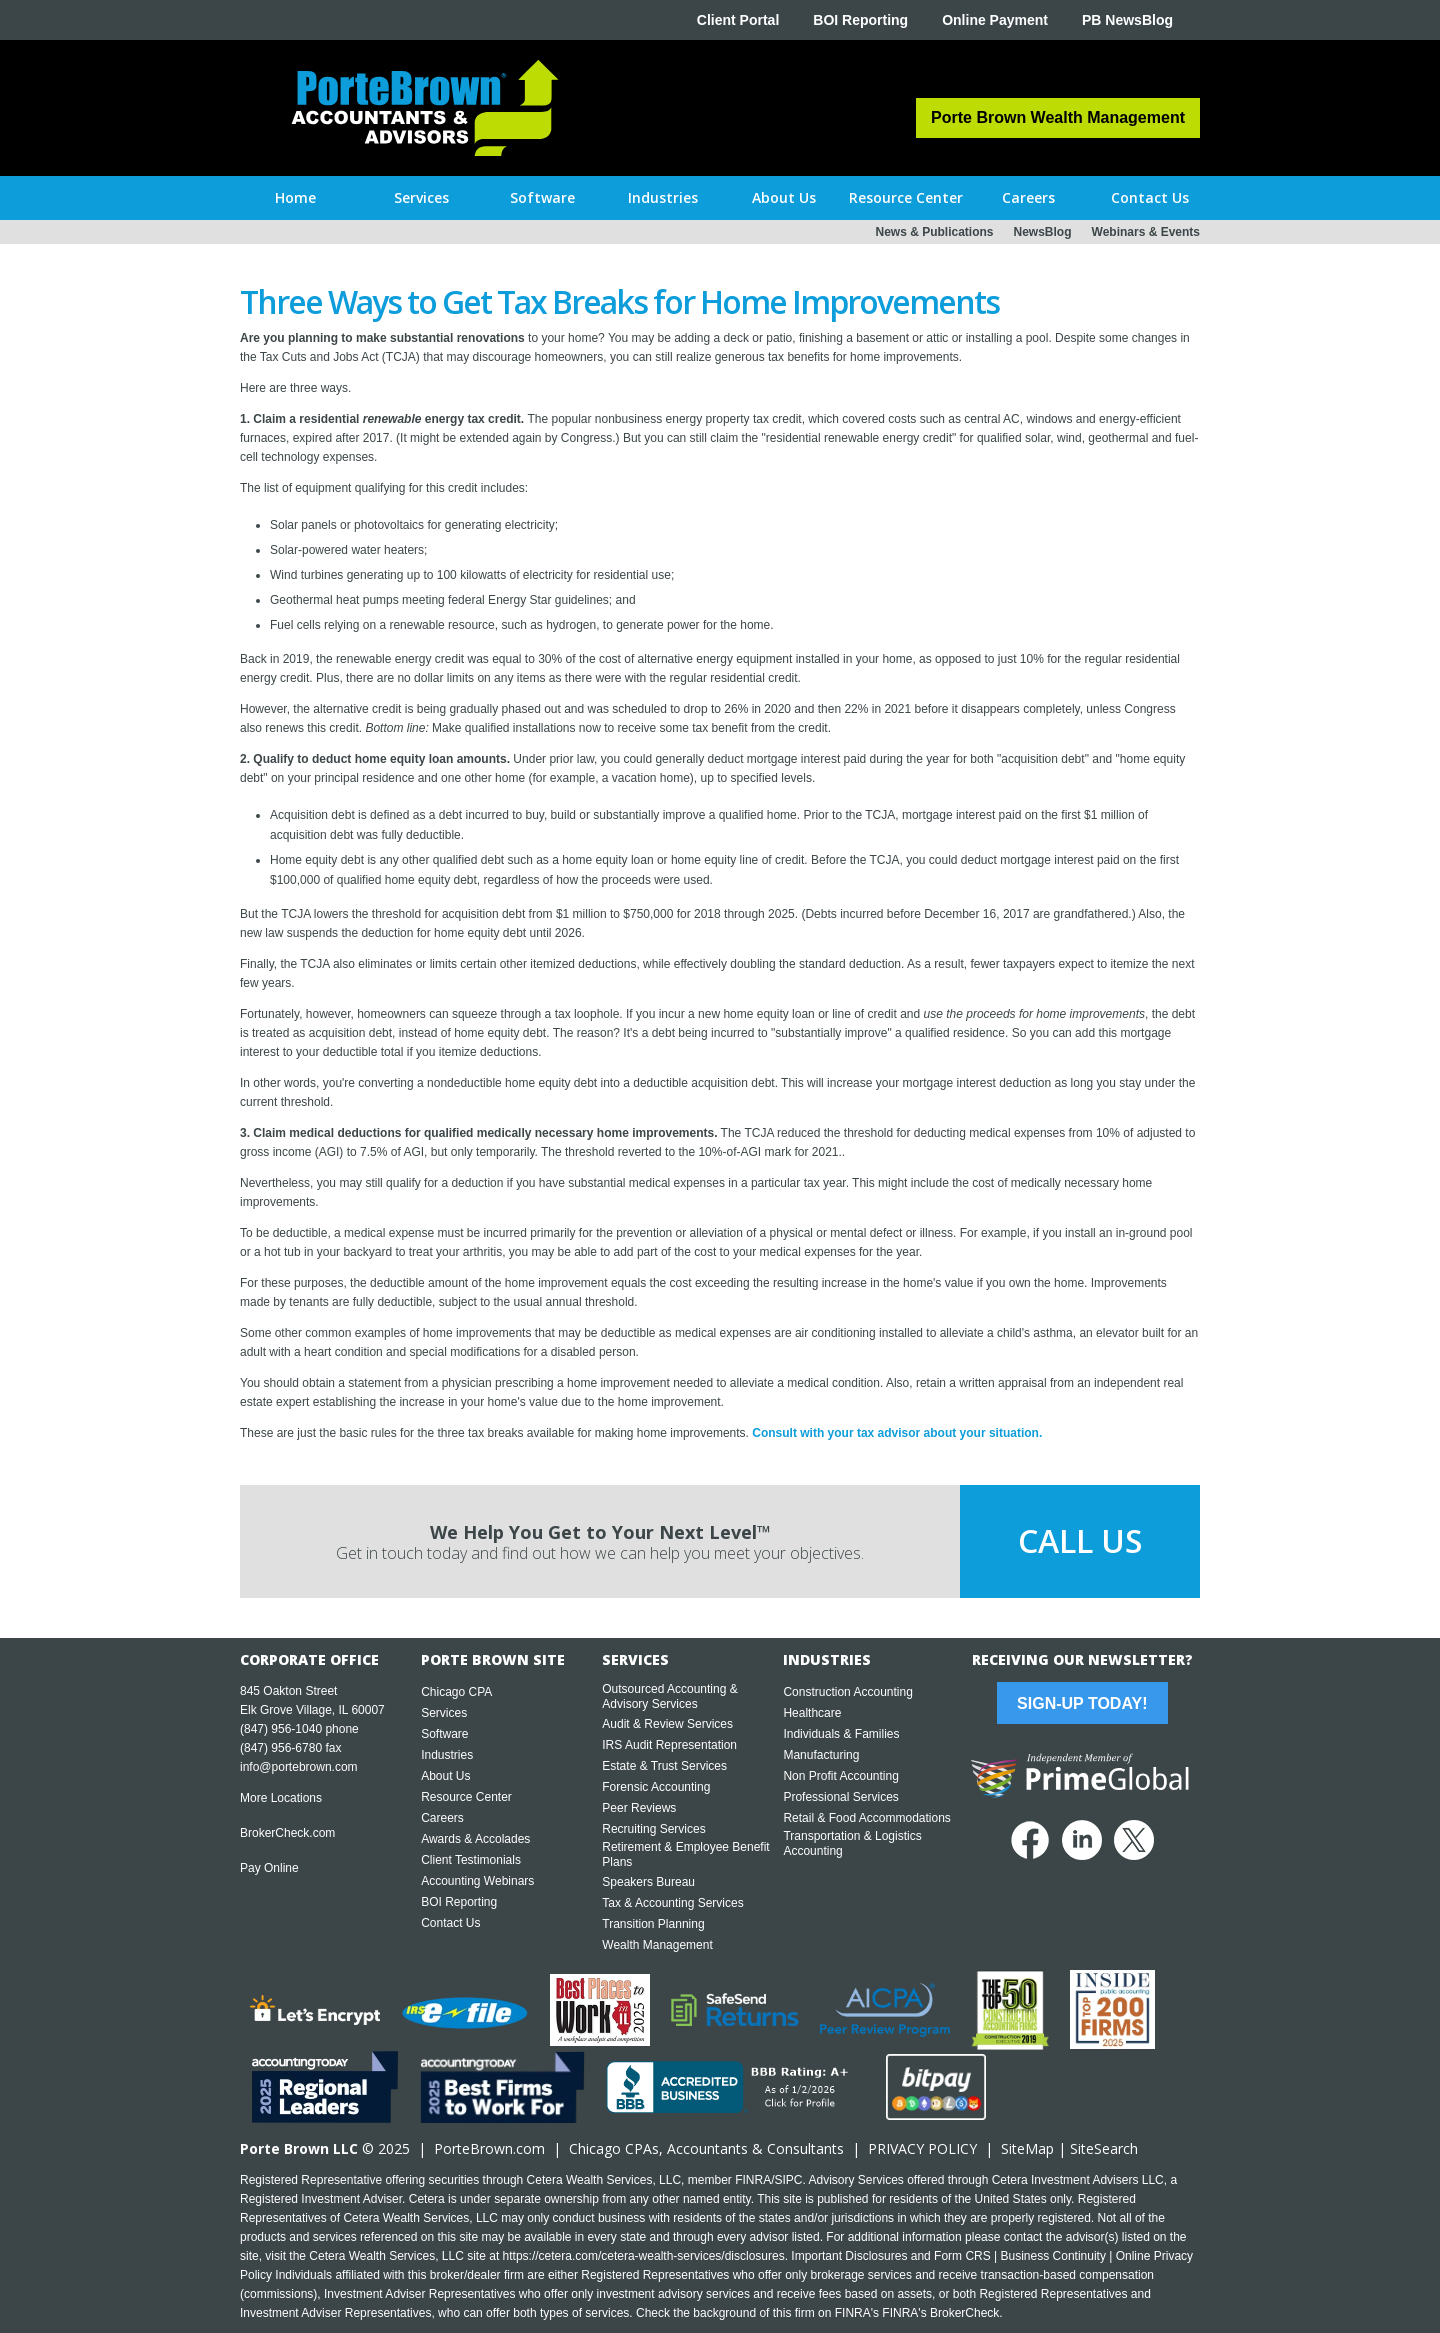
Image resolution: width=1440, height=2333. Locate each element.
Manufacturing (821, 1755)
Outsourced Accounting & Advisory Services (669, 1696)
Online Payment (995, 20)
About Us (445, 1776)
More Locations (281, 1798)
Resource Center (466, 1797)
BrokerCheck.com (287, 1833)
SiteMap (1027, 2148)
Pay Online (269, 1868)
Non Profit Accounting (840, 1776)
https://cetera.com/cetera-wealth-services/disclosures (644, 2256)
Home (295, 197)
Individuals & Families (841, 1734)
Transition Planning (653, 1924)
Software (444, 1734)
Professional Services (840, 1797)
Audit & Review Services (667, 1724)
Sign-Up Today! (1082, 1703)
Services (444, 1713)
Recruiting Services (653, 1829)
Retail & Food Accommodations (866, 1818)
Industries (447, 1755)
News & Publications (934, 232)
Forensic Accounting (656, 1787)
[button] (421, 198)
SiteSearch (1104, 2148)
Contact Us (450, 1923)
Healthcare (812, 1713)
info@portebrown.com (299, 1767)
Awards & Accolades (475, 1839)
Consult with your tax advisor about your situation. (897, 1433)
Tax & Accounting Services (672, 1903)
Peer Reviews (639, 1808)
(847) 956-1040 (281, 1729)
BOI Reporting (860, 20)
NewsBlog (1043, 232)
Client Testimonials (471, 1860)
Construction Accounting (847, 1692)
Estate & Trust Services (664, 1766)
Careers (442, 1818)
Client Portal (738, 20)
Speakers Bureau (648, 1882)
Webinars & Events (1146, 232)
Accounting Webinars (477, 1881)
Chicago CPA (456, 1692)
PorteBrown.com (489, 2148)
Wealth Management (657, 1945)
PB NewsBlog (1127, 20)
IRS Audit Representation (669, 1745)
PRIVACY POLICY (922, 2148)
